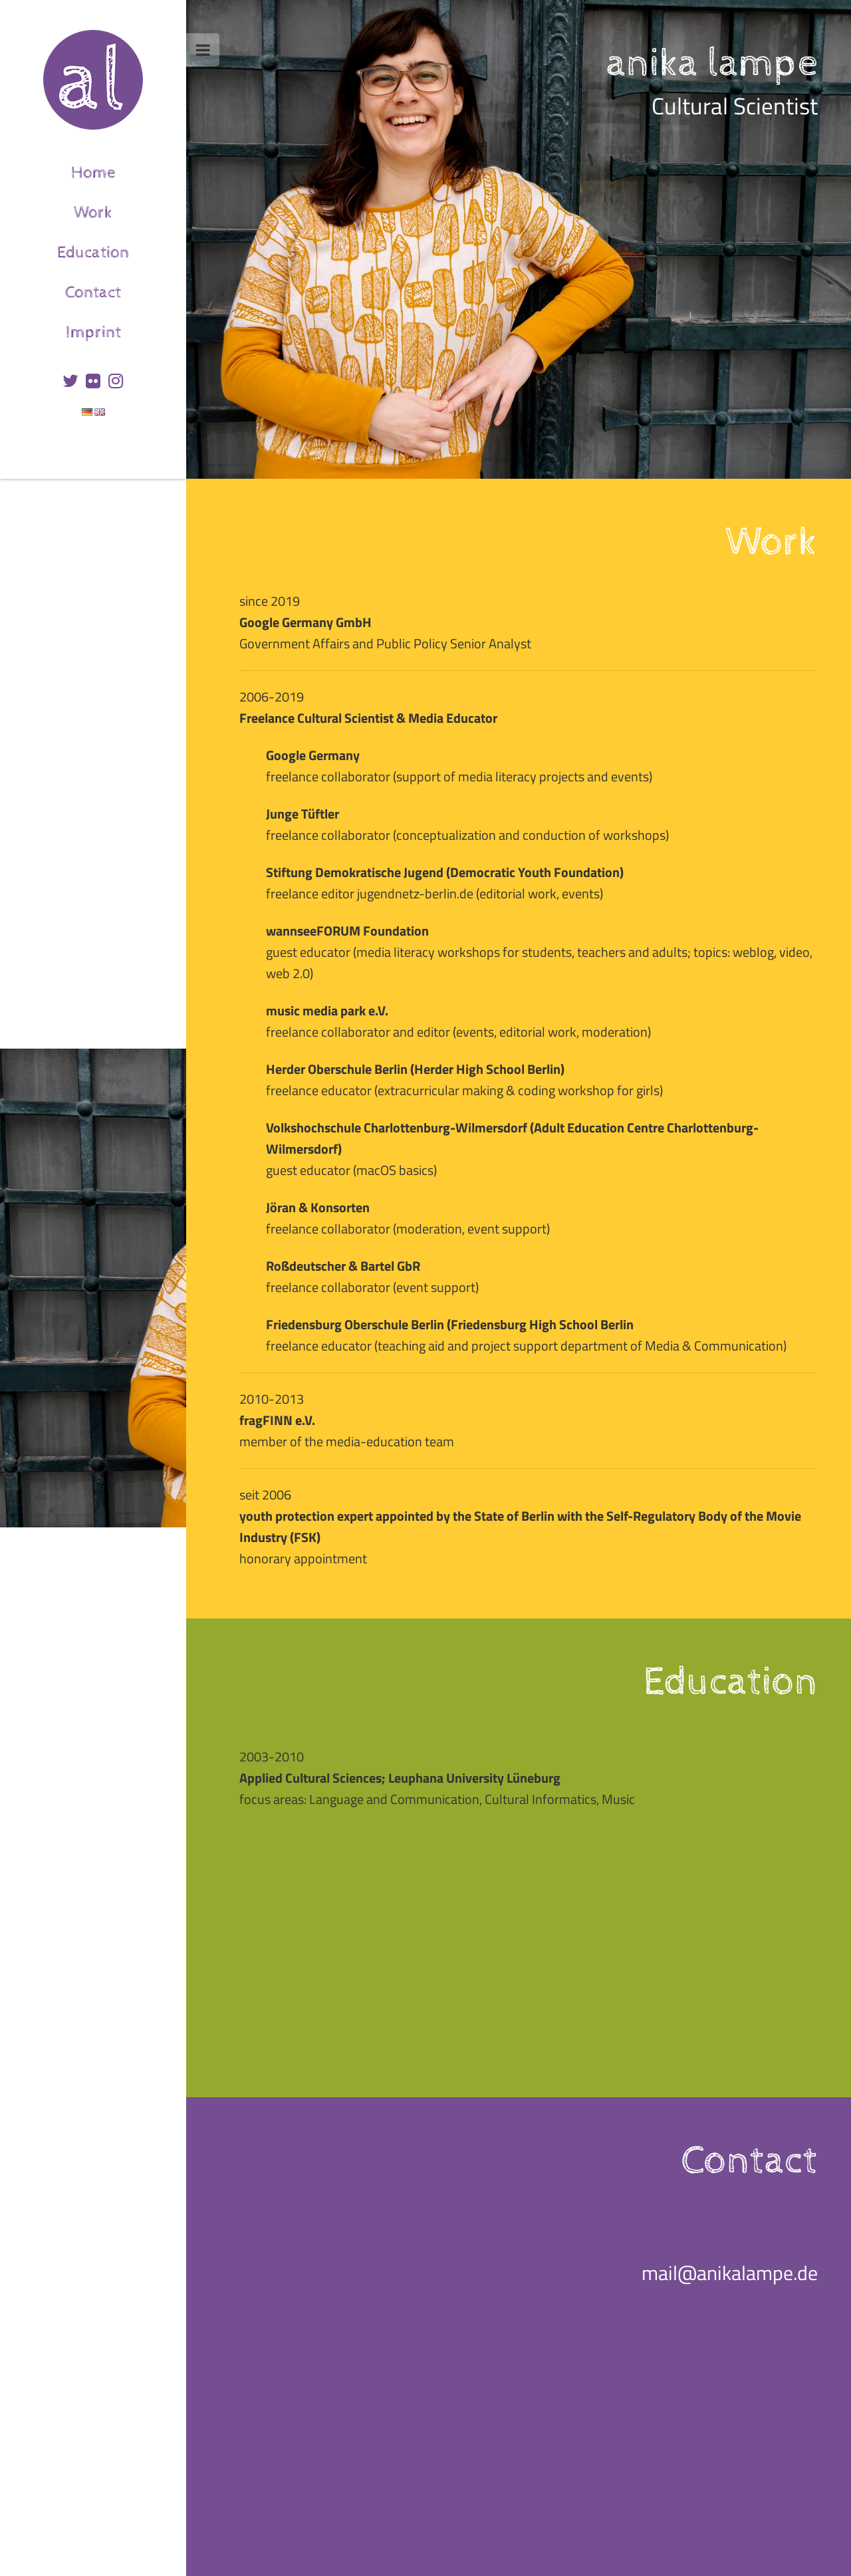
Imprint (126, 328)
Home (128, 168)
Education (121, 248)
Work (130, 208)
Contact (125, 288)
